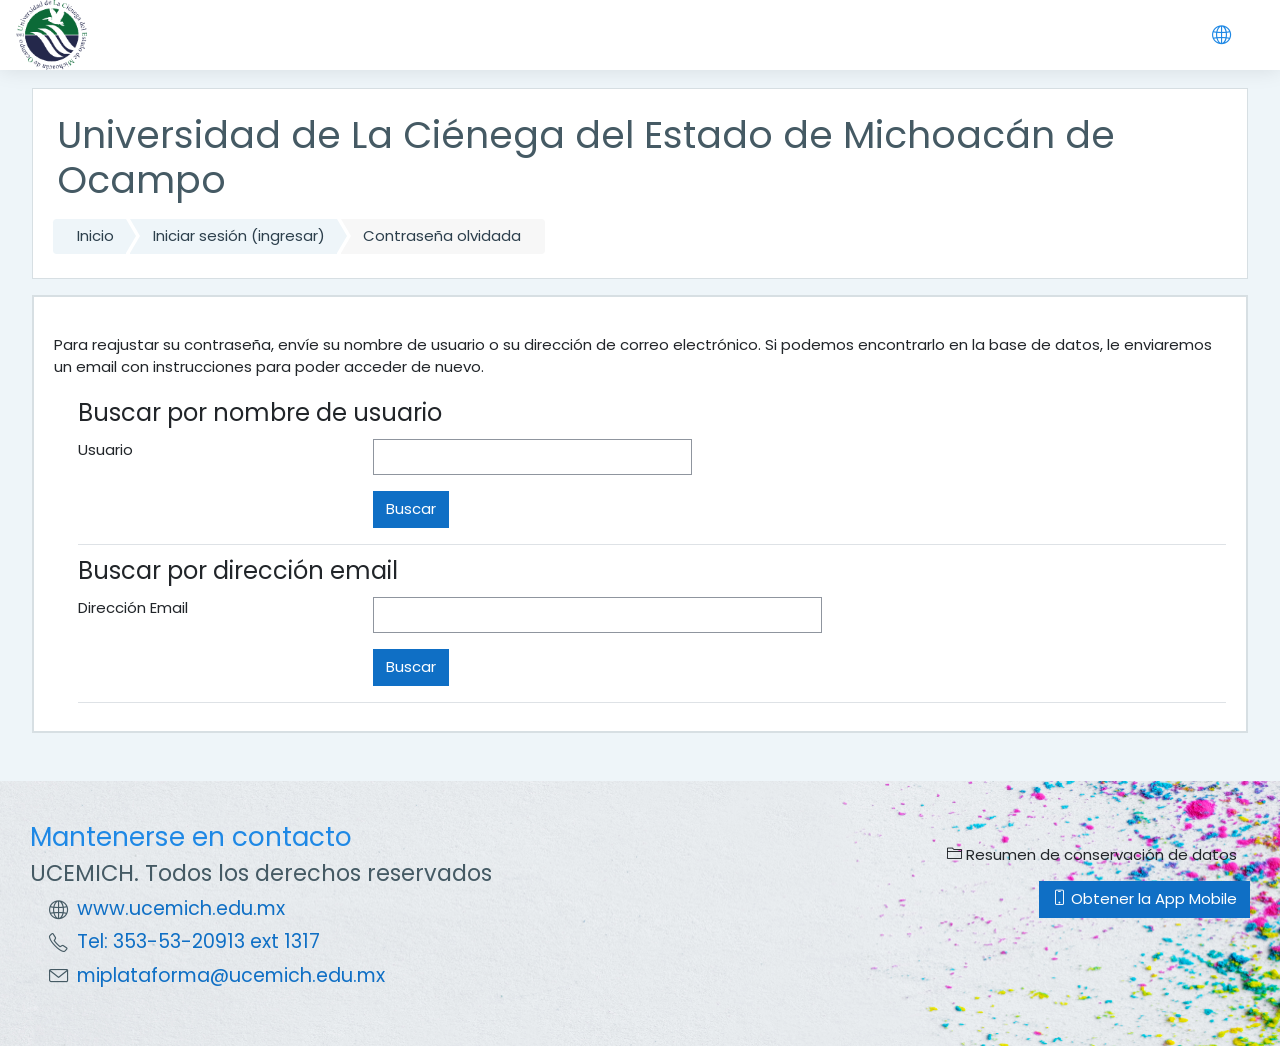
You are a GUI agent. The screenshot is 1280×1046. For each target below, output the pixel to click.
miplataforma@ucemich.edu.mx (231, 975)
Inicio (95, 235)
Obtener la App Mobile (1144, 898)
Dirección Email (133, 607)
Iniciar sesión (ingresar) (239, 235)
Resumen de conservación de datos (1092, 854)
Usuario (105, 449)
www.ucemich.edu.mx (181, 908)
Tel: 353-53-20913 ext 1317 (198, 941)
